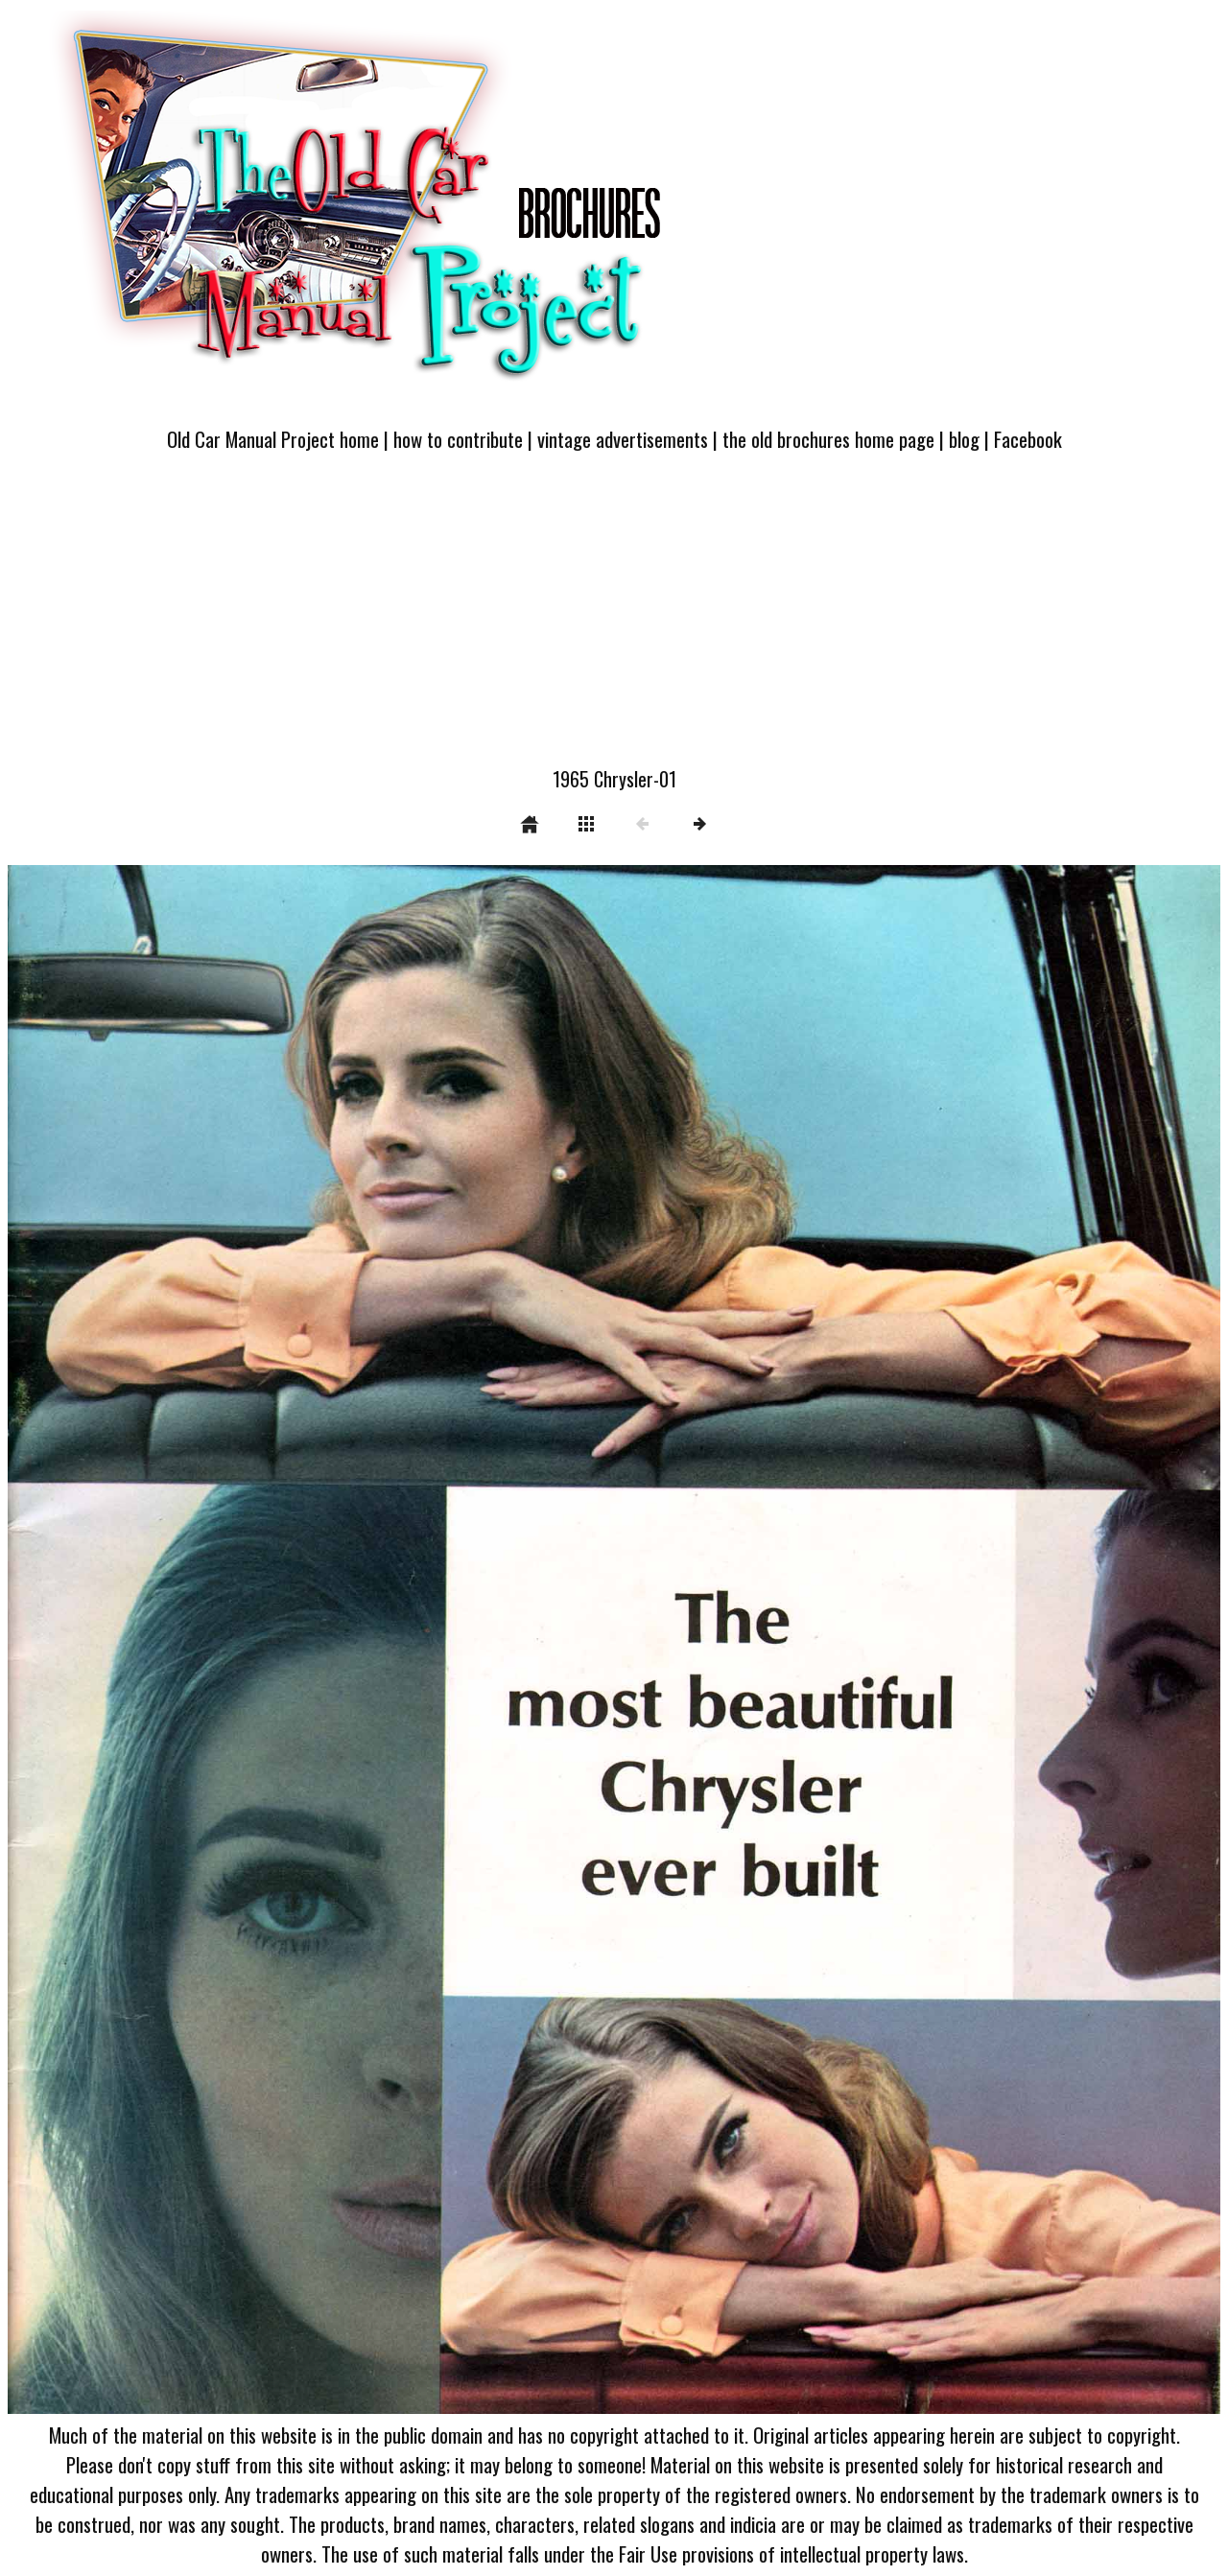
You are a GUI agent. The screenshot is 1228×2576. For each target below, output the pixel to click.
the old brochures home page (828, 439)
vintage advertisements (622, 439)
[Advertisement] (614, 620)
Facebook (1028, 439)
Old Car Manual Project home (273, 439)
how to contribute (458, 439)
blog (964, 439)
